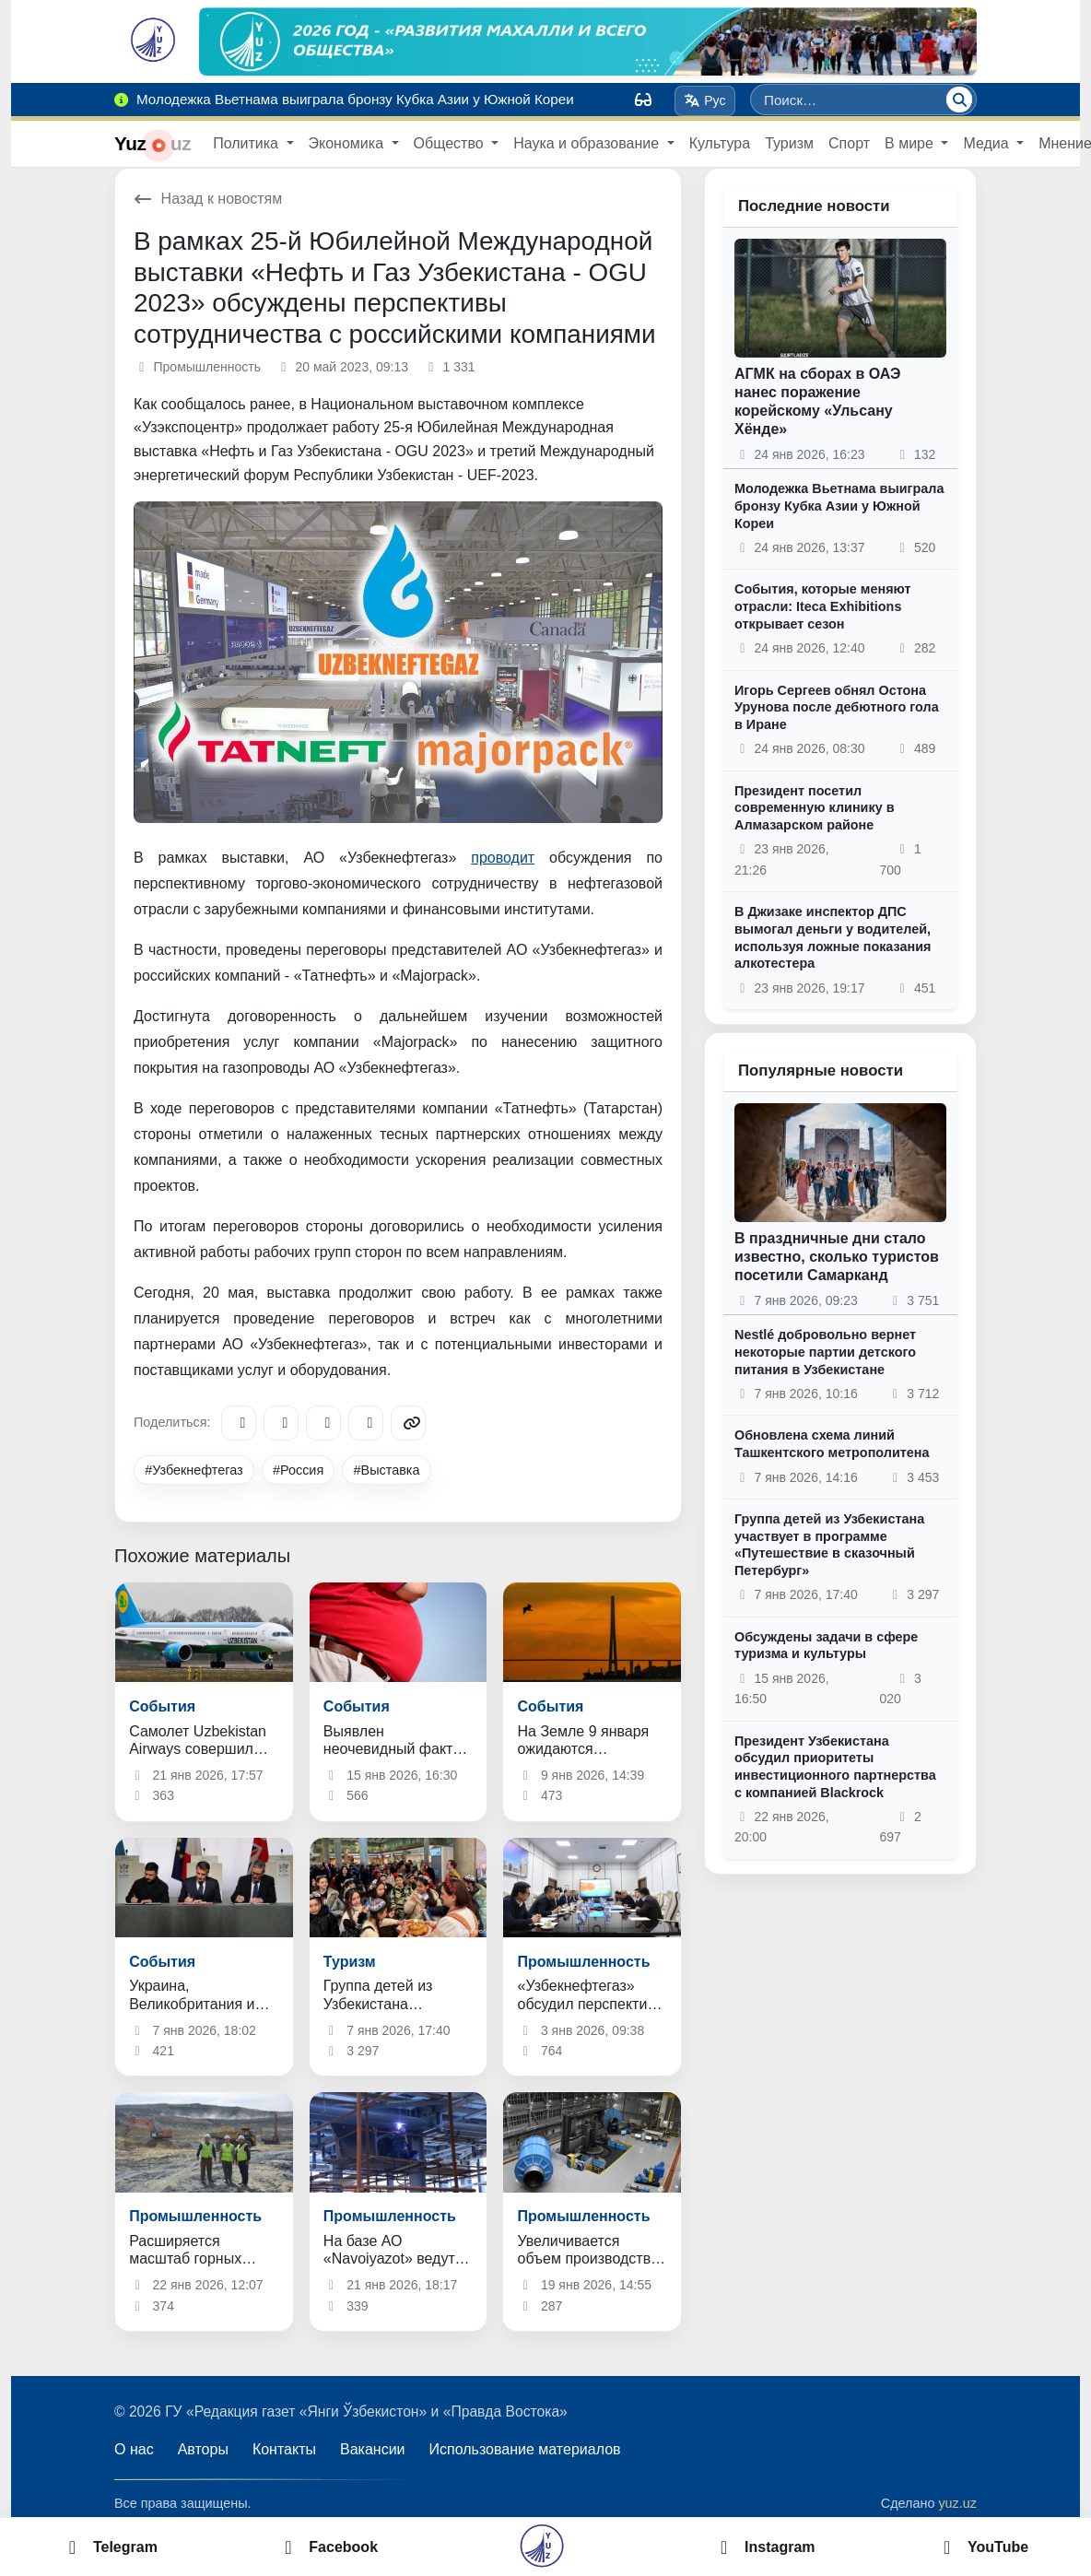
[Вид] (643, 99)
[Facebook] (281, 1423)
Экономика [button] (348, 143)
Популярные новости (820, 1070)
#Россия (298, 1470)
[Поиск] (959, 99)
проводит (502, 857)
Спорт (849, 143)
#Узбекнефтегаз (193, 1470)
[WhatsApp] (365, 1423)
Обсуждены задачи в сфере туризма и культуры (826, 1645)
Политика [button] (247, 143)
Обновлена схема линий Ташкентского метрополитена (832, 1444)
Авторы (203, 2449)
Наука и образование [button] (588, 143)
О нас (134, 2449)
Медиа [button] (988, 143)
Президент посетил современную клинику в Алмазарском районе (814, 807)
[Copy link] (408, 1423)
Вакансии (372, 2449)
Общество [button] (450, 143)
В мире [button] (911, 143)
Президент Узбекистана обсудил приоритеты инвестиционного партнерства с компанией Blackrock (835, 1767)
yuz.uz (957, 2503)
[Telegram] (238, 1423)
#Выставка (387, 1470)
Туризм (789, 143)
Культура (720, 143)
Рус (705, 100)
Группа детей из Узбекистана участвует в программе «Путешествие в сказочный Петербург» (829, 1544)
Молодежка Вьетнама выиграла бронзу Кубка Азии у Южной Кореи (839, 505)
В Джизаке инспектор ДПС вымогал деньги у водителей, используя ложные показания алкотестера (832, 937)
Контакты (284, 2449)
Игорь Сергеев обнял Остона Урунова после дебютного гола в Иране (836, 707)
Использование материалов (525, 2449)
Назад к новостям (208, 198)
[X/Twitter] (323, 1423)
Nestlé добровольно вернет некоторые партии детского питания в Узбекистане (825, 1351)
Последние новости (814, 206)
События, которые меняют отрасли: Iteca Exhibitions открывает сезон (822, 606)
